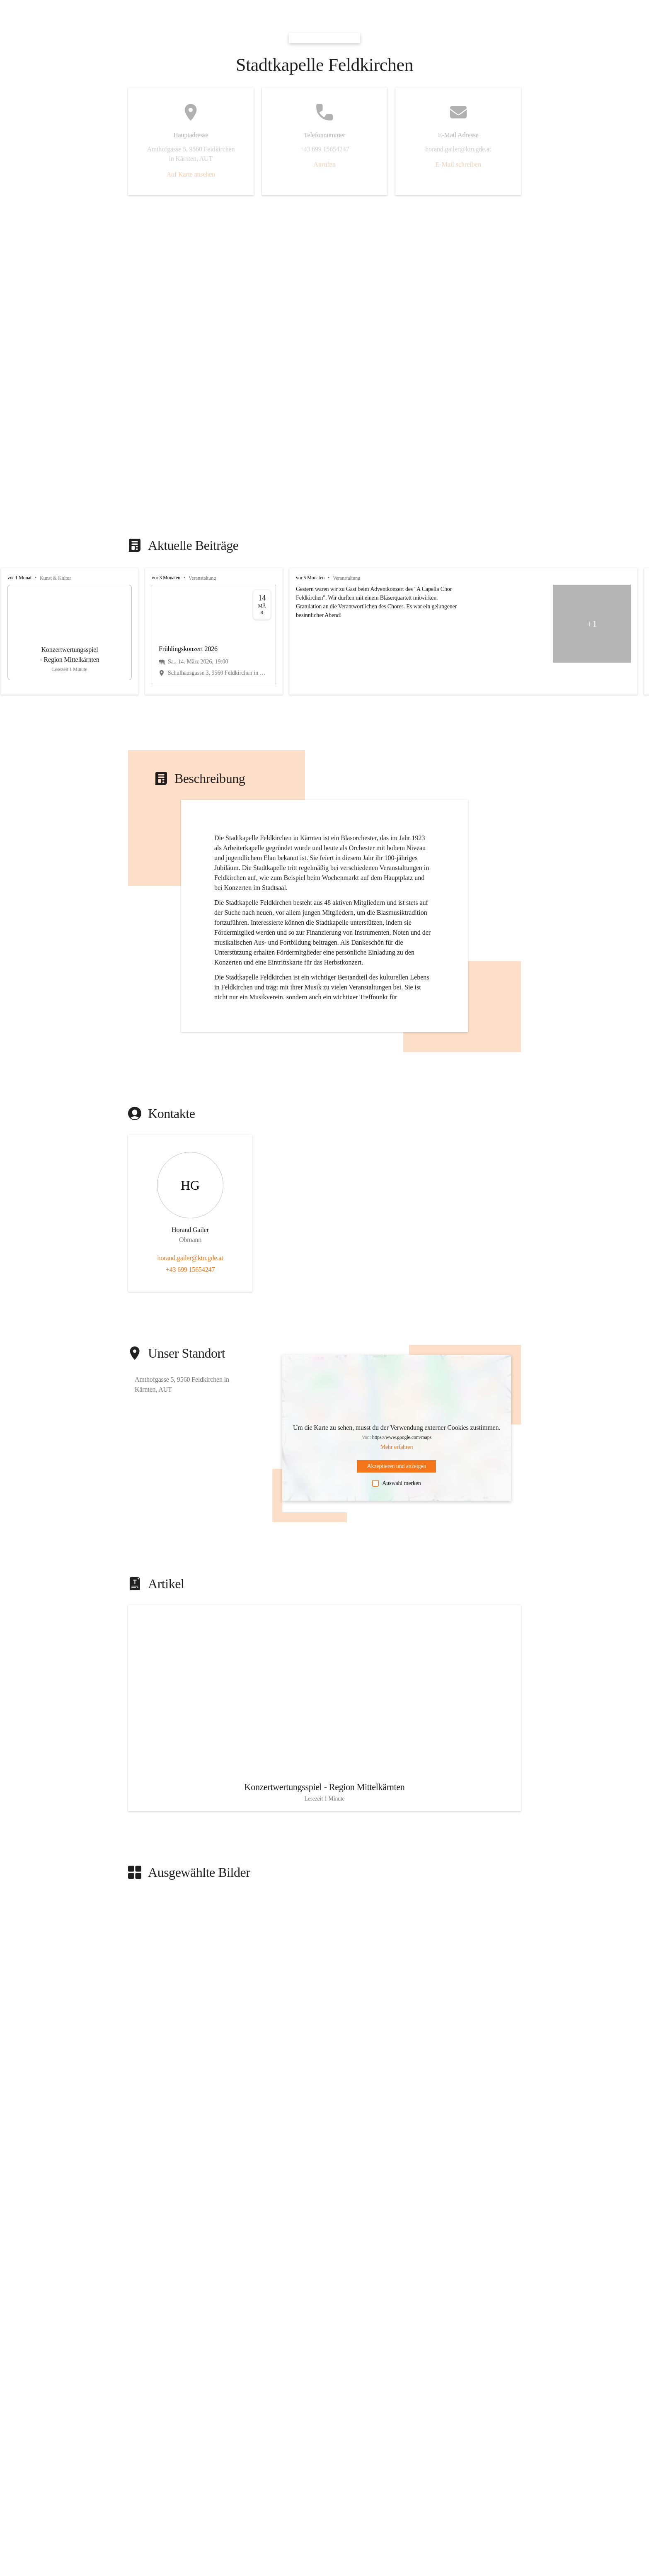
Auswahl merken (396, 1483)
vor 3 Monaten (166, 578)
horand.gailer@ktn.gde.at (190, 1257)
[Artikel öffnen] (324, 1717)
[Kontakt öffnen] (190, 1198)
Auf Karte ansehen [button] (191, 174)
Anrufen (324, 164)
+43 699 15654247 (190, 1269)
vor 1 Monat (19, 578)
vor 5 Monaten (310, 578)
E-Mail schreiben (458, 164)
